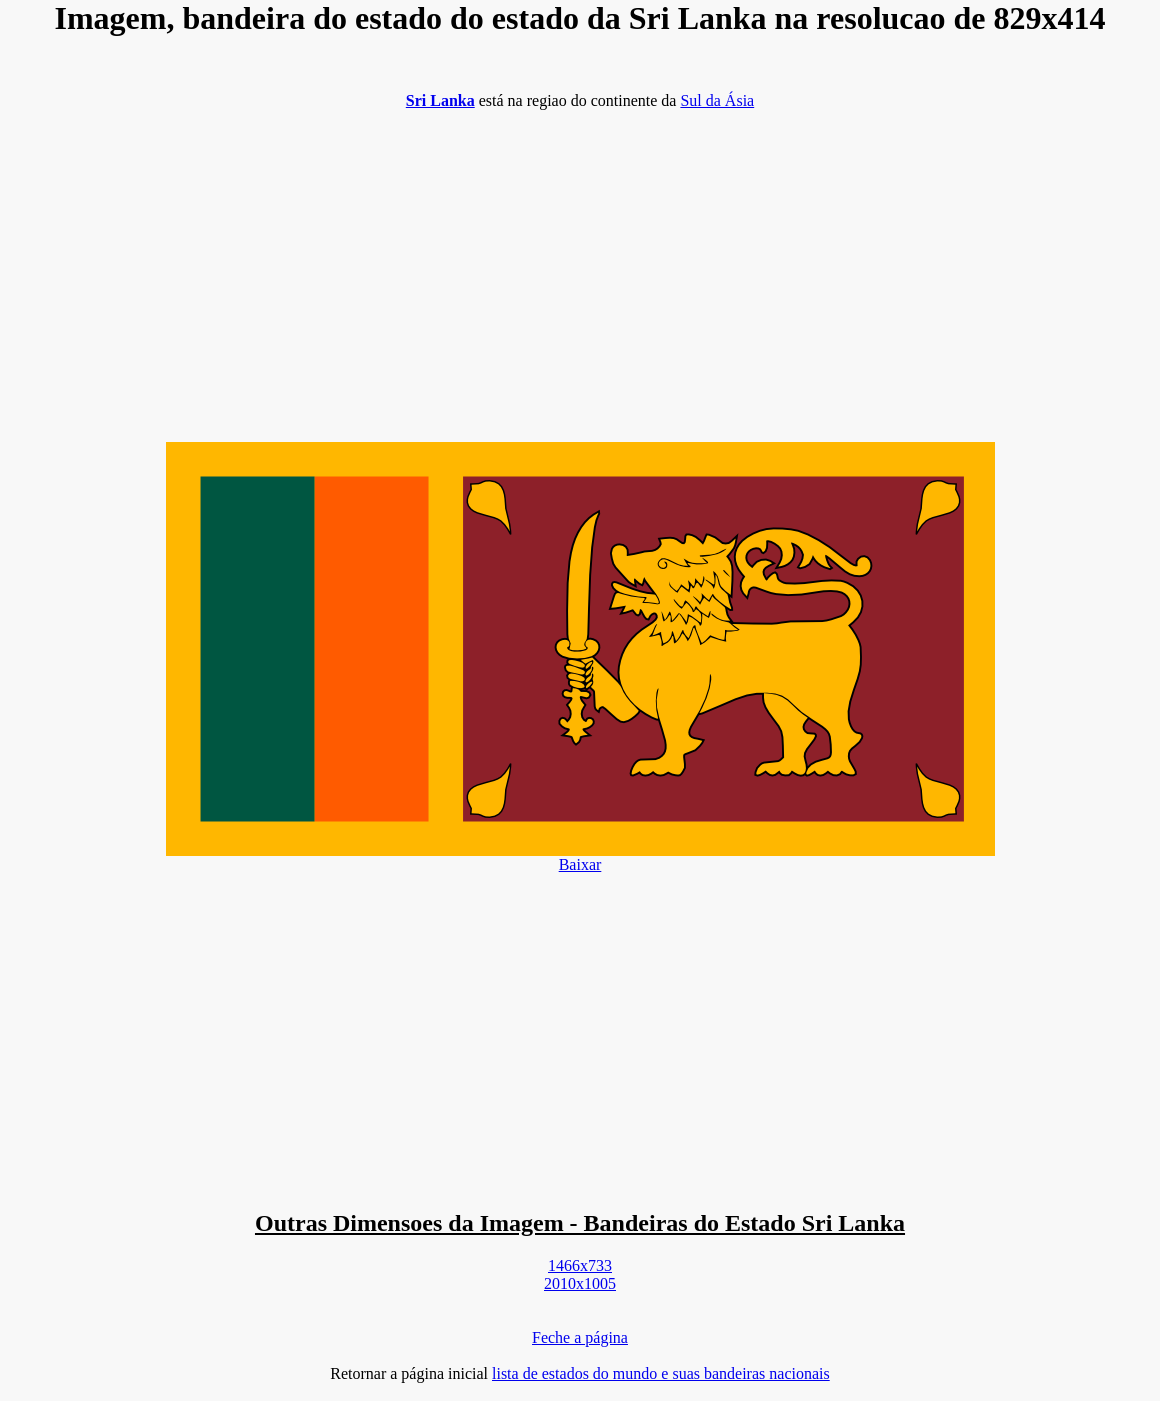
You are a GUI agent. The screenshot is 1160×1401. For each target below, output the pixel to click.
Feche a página (580, 1337)
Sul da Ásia (717, 100)
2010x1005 (580, 1283)
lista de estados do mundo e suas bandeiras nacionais (661, 1373)
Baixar (580, 864)
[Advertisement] (580, 266)
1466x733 (580, 1265)
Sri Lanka (440, 100)
